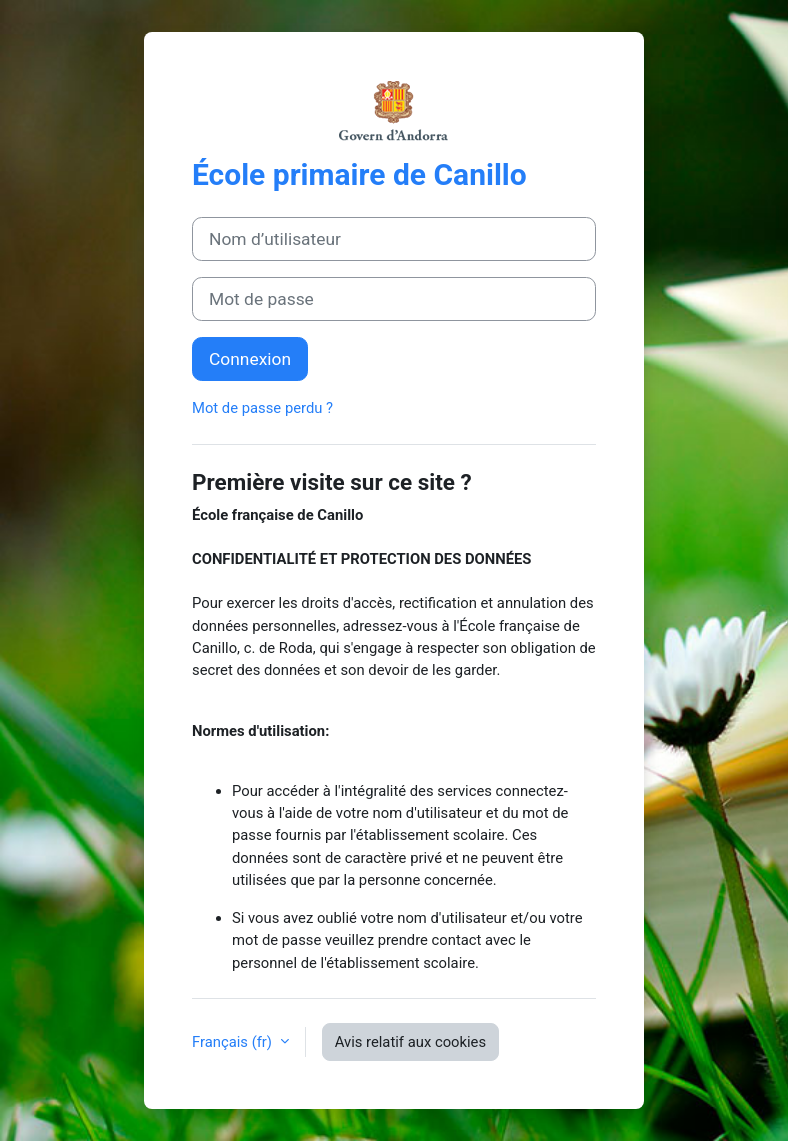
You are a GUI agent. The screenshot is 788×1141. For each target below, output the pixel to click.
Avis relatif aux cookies (410, 1042)
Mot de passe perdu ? (262, 408)
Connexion (250, 359)
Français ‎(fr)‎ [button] (234, 1042)
